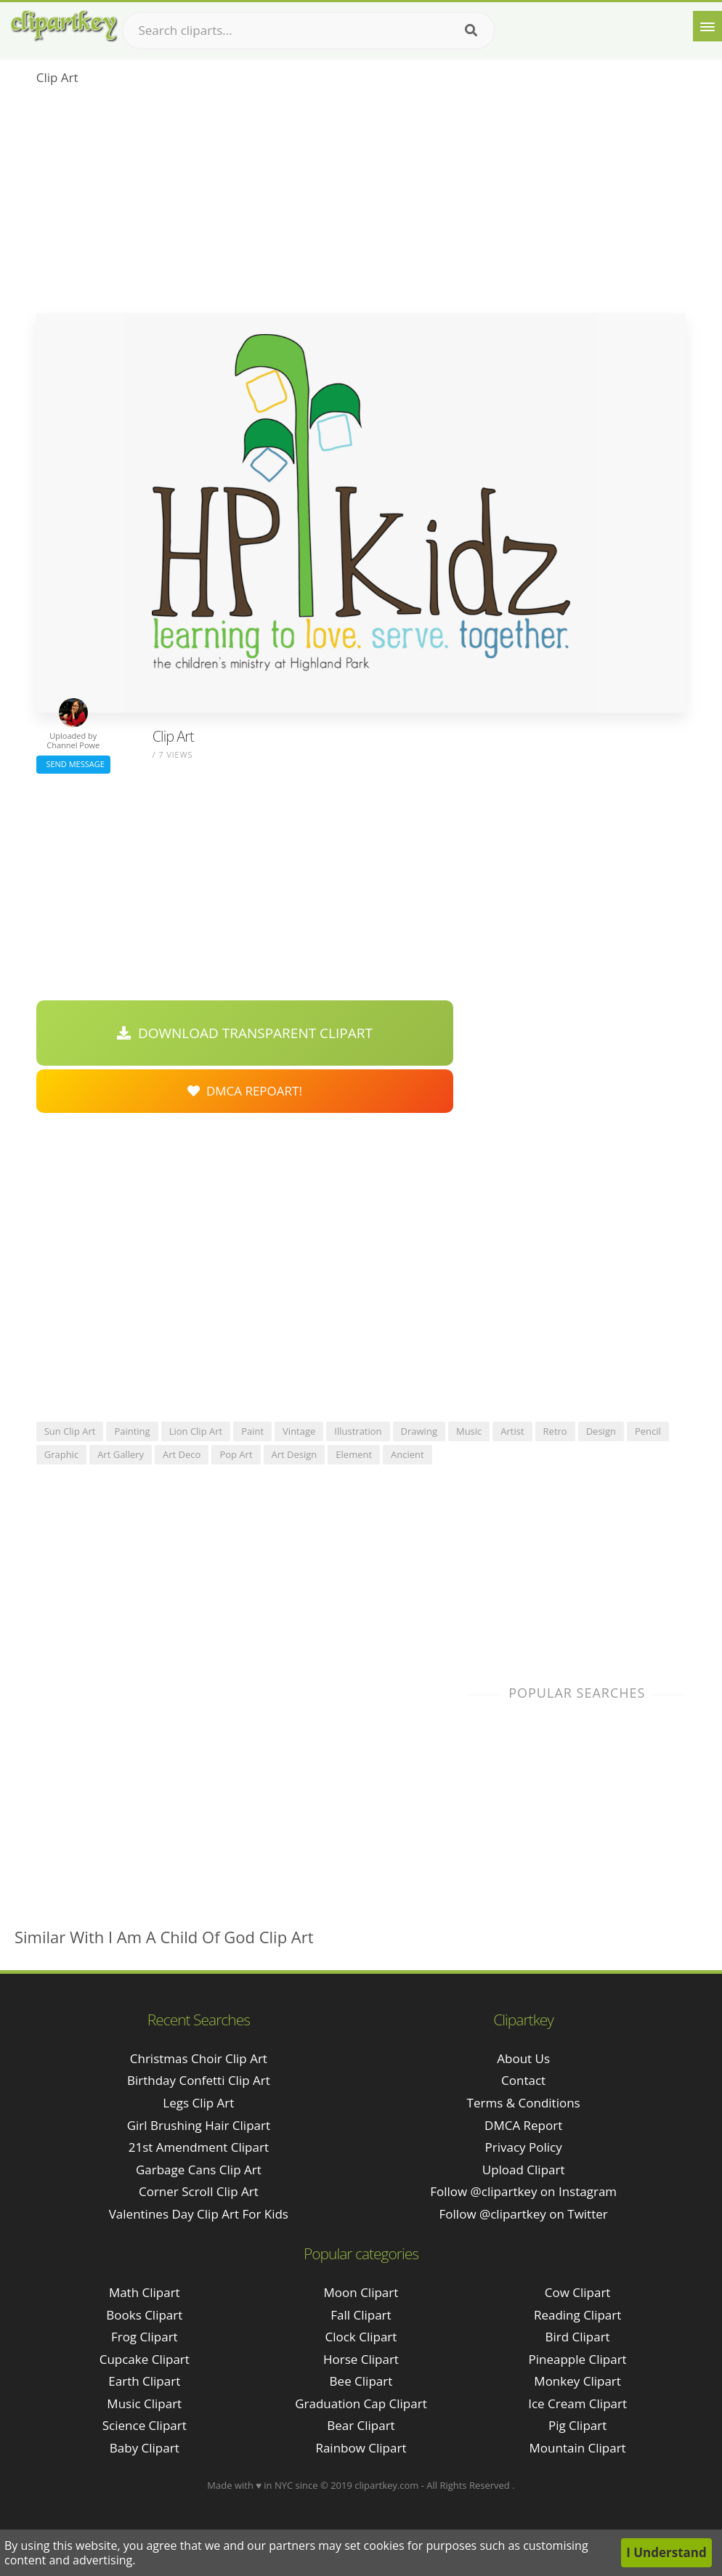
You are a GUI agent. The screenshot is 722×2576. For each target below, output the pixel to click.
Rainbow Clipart (360, 2447)
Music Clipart (144, 2403)
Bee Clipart (361, 2381)
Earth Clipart (144, 2381)
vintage (299, 1431)
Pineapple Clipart (578, 2359)
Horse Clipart (361, 2359)
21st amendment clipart (199, 2147)
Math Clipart (144, 2292)
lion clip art (196, 1431)
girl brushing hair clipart (198, 2125)
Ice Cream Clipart (577, 2403)
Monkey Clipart (577, 2381)
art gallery (120, 1454)
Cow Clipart (578, 2292)
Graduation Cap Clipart (361, 2403)
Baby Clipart (144, 2447)
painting (132, 1431)
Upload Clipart (523, 2169)
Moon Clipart (361, 2292)
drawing (419, 1431)
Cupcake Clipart (145, 2359)
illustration (357, 1431)
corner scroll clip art (199, 2191)
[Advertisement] (361, 204)
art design (294, 1454)
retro (555, 1431)
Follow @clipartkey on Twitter (523, 2214)
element (354, 1454)
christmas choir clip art (198, 2058)
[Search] (471, 30)
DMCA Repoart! (244, 1090)
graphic (61, 1454)
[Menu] (707, 26)
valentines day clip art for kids (198, 2214)
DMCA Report (523, 2125)
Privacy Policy (523, 2147)
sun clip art (70, 1431)
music (469, 1431)
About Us (523, 2058)
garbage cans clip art (198, 2169)
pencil (648, 1431)
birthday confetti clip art (198, 2080)
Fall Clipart (360, 2314)
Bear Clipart (360, 2425)
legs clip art (198, 2102)
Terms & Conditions (523, 2102)
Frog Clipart (144, 2336)
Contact (523, 2080)
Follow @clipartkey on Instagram (523, 2191)
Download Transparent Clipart (245, 1033)
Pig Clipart (577, 2425)
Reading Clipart (577, 2314)
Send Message (73, 763)
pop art (235, 1454)
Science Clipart (144, 2425)
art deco (181, 1454)
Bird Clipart (577, 2336)
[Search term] (308, 30)
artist (512, 1431)
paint (252, 1431)
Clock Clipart (361, 2336)
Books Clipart (144, 2314)
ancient (407, 1454)
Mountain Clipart (578, 2447)
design (601, 1431)
